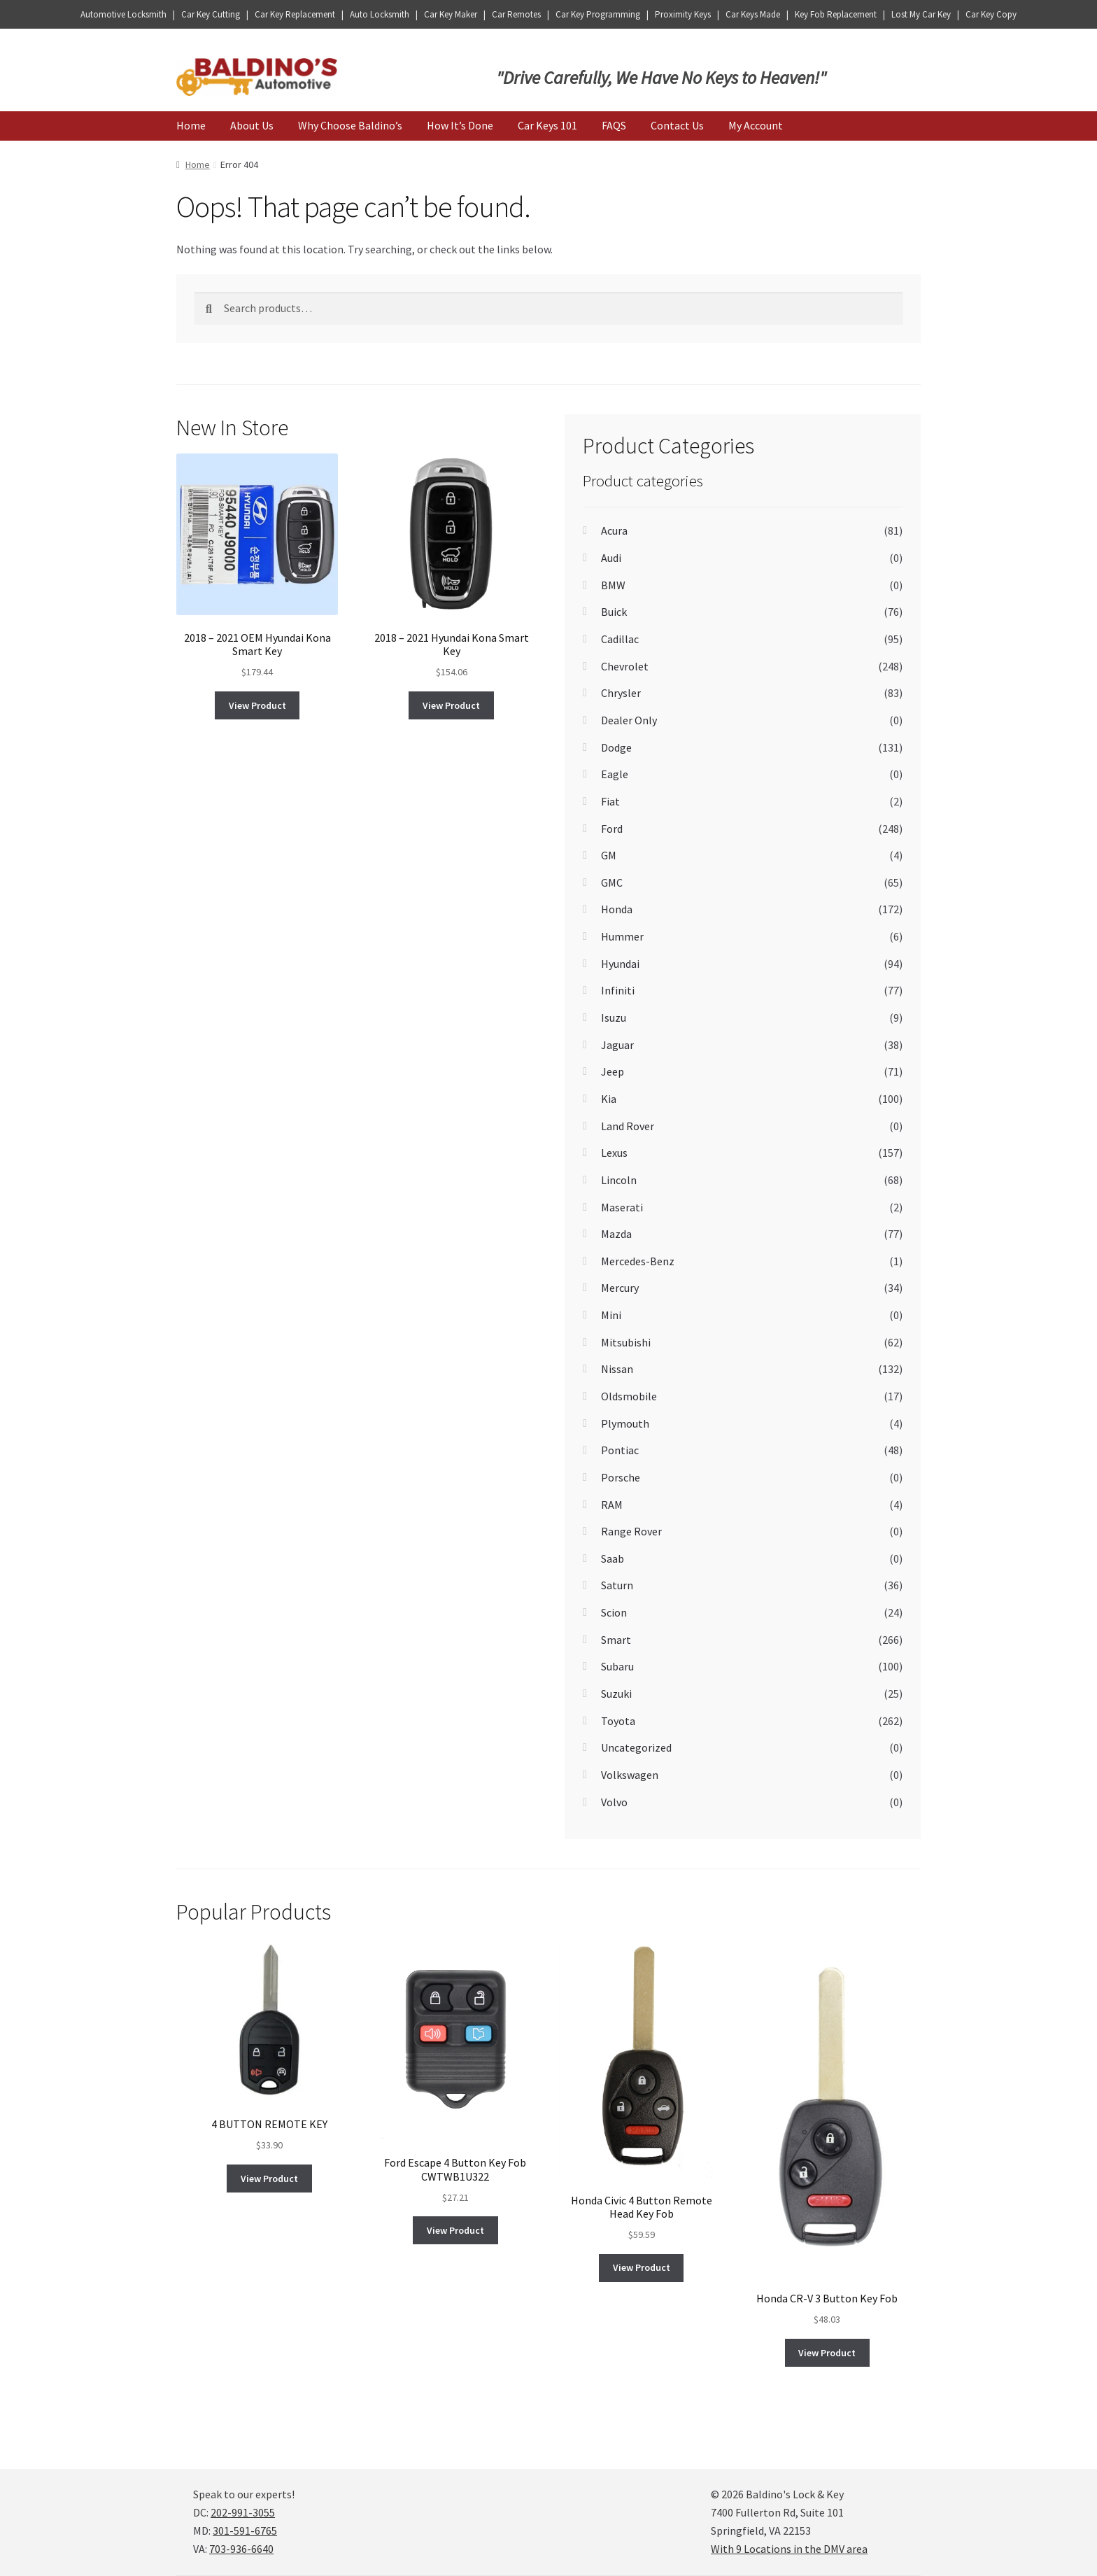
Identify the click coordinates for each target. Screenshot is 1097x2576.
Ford (612, 829)
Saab (612, 1558)
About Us (252, 125)
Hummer (622, 936)
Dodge (616, 747)
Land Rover (627, 1126)
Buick (614, 612)
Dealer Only (629, 720)
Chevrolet (625, 666)
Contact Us (677, 125)
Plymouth (625, 1423)
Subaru (617, 1666)
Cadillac (620, 639)
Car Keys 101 (547, 125)
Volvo (614, 1802)
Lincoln (619, 1180)
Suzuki (616, 1694)
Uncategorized (636, 1747)
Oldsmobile (629, 1396)
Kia (608, 1099)
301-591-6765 (245, 2531)
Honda (616, 909)
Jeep (612, 1071)
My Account (755, 125)
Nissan (617, 1369)
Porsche (620, 1477)
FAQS (614, 125)
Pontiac (620, 1450)
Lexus (614, 1153)
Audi (611, 558)
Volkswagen (629, 1775)
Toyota (618, 1721)
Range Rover (631, 1531)
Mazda (616, 1234)
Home (191, 125)
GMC (612, 882)
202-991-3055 (243, 2512)
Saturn (617, 1585)
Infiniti (618, 990)
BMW (613, 585)
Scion (614, 1612)
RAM (612, 1505)
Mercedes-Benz (637, 1261)
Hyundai (620, 964)
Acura (614, 530)
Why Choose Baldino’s (350, 125)
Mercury (620, 1288)
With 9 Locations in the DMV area (789, 2549)
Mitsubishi (626, 1342)
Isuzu (613, 1018)
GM (608, 855)
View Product (257, 705)
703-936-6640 (241, 2549)
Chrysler (621, 693)
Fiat (610, 801)
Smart (616, 1640)
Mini (611, 1315)
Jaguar (617, 1045)
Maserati (622, 1207)
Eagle (614, 774)
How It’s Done (460, 125)
